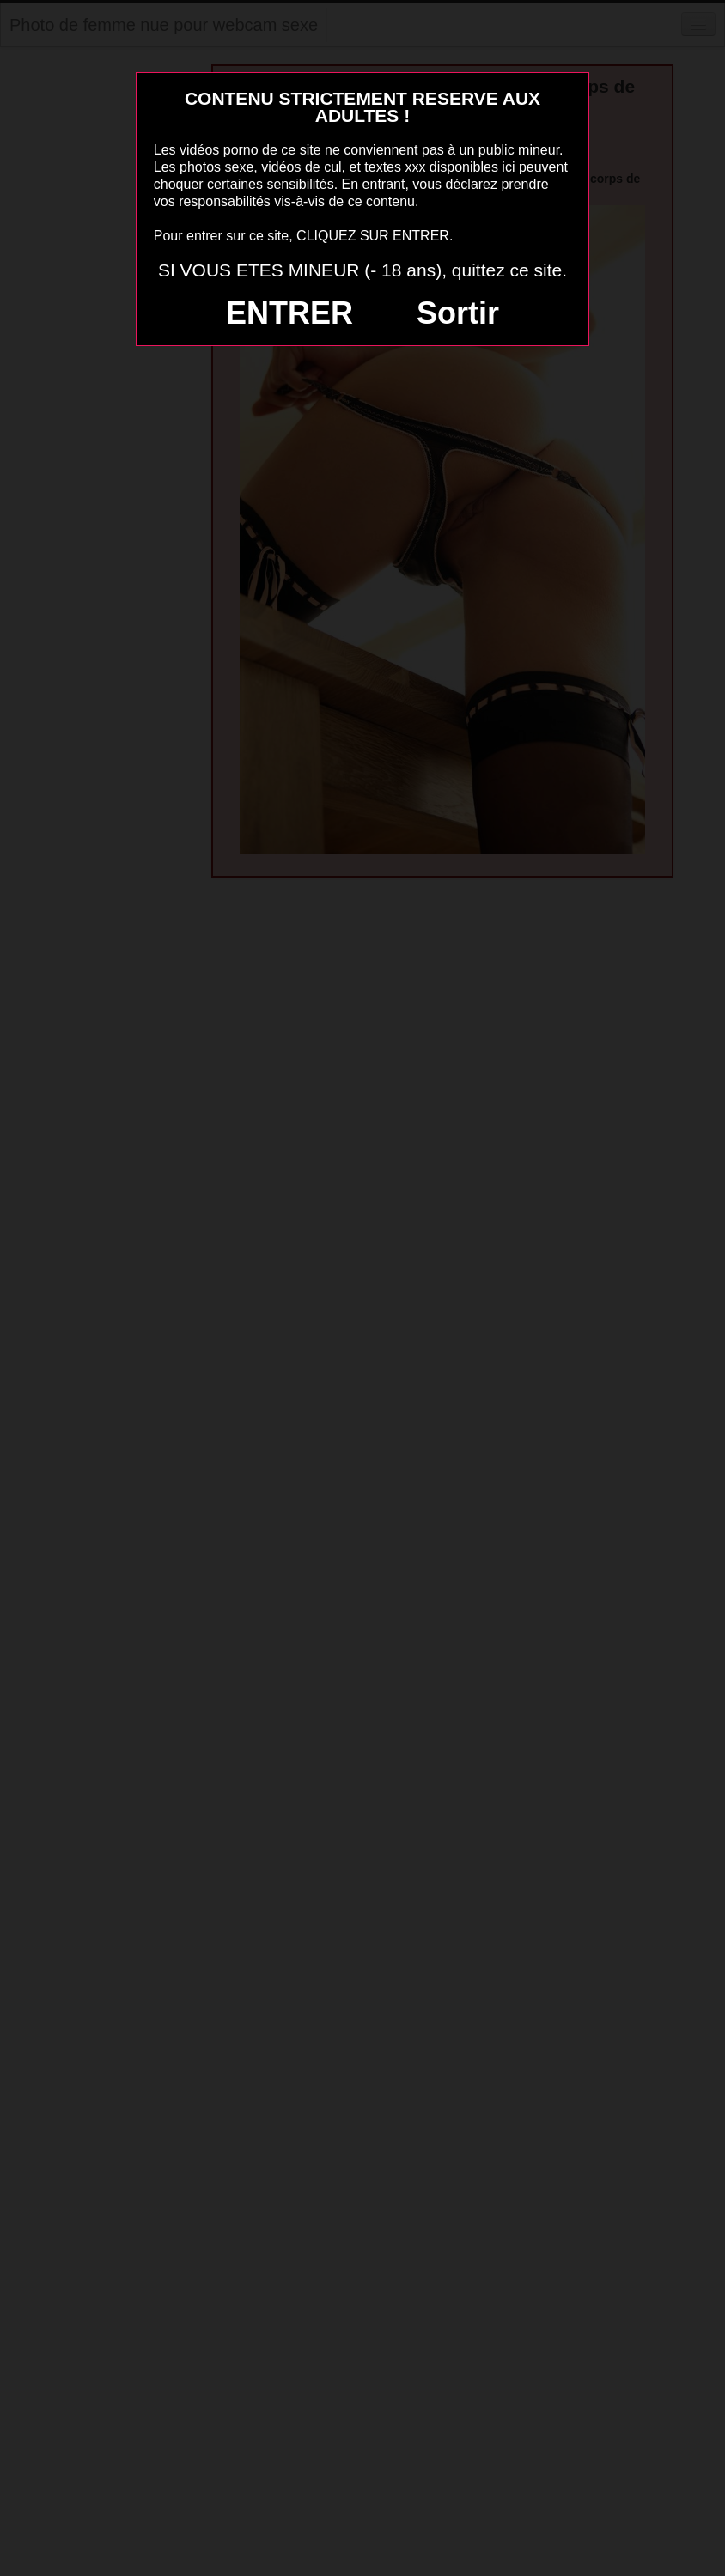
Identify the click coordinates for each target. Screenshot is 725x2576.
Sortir (458, 313)
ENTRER (289, 313)
